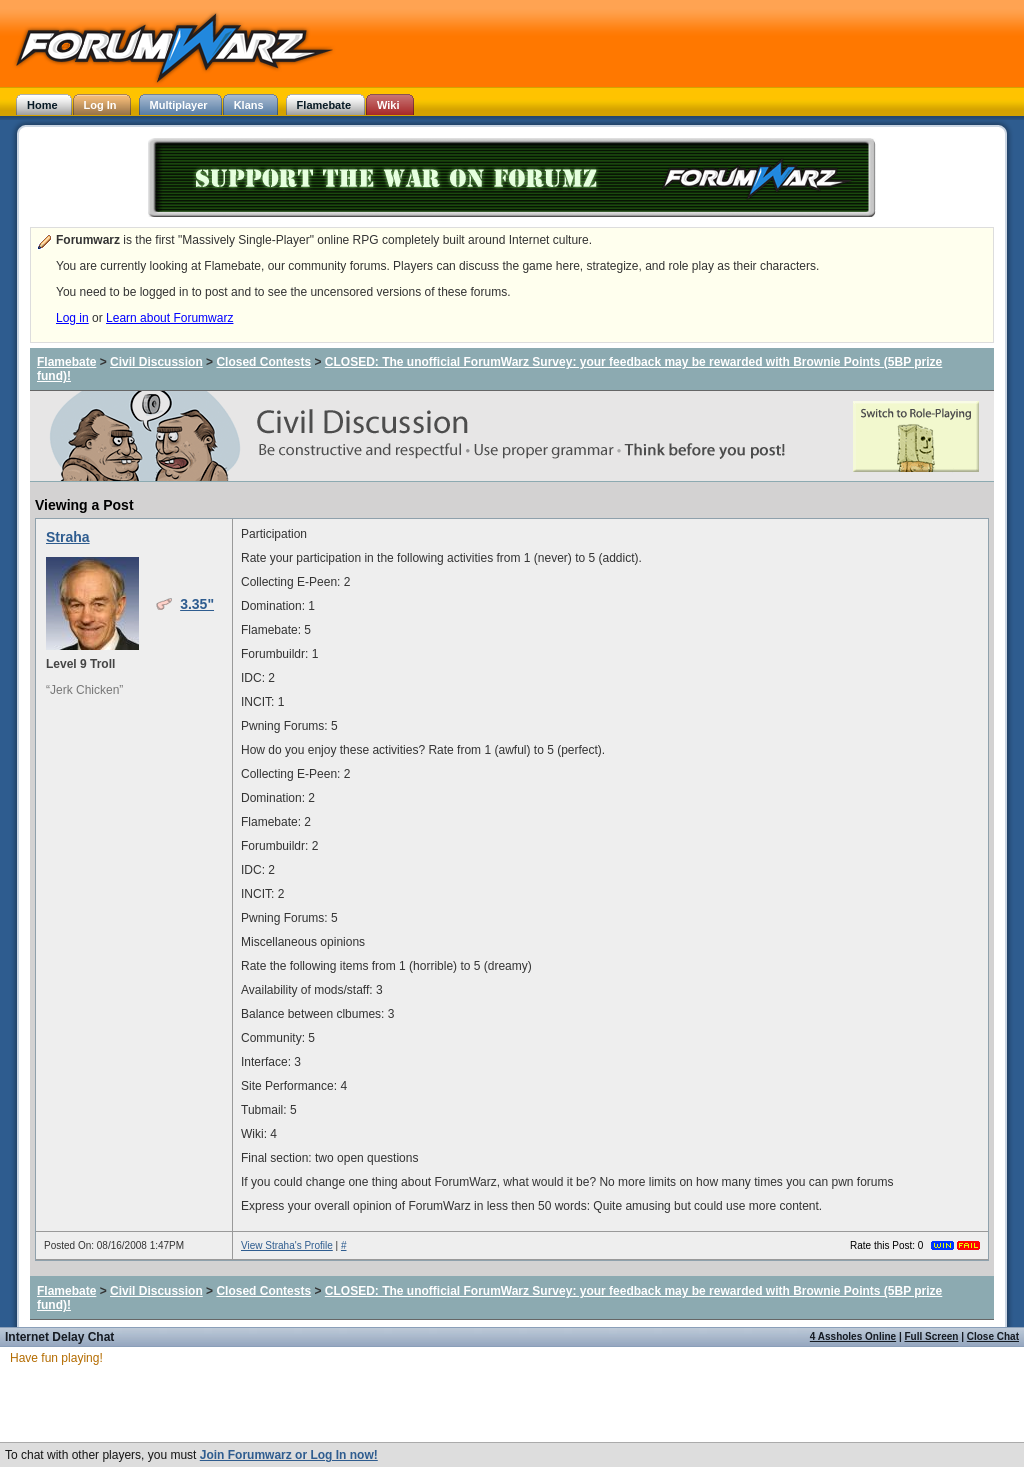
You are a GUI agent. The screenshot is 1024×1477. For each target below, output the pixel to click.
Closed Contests (263, 362)
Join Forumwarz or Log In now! (289, 1455)
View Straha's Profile (287, 1245)
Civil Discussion (156, 362)
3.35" (197, 604)
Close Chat (993, 1336)
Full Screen (932, 1336)
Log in (72, 318)
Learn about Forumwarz (169, 318)
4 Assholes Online (853, 1336)
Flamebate (66, 362)
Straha (68, 537)
